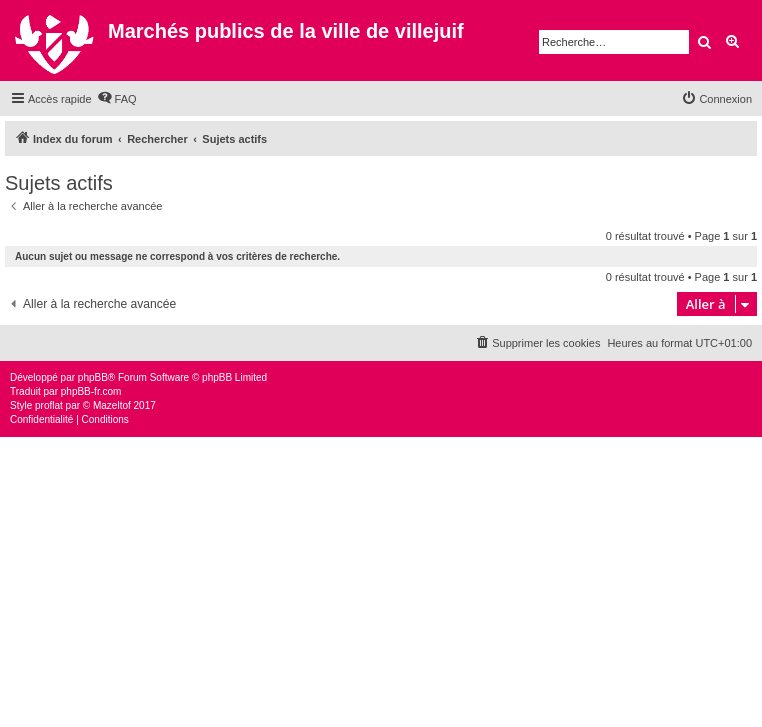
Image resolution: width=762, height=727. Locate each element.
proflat (49, 405)
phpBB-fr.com (91, 391)
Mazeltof (112, 405)
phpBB (93, 377)
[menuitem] (117, 99)
